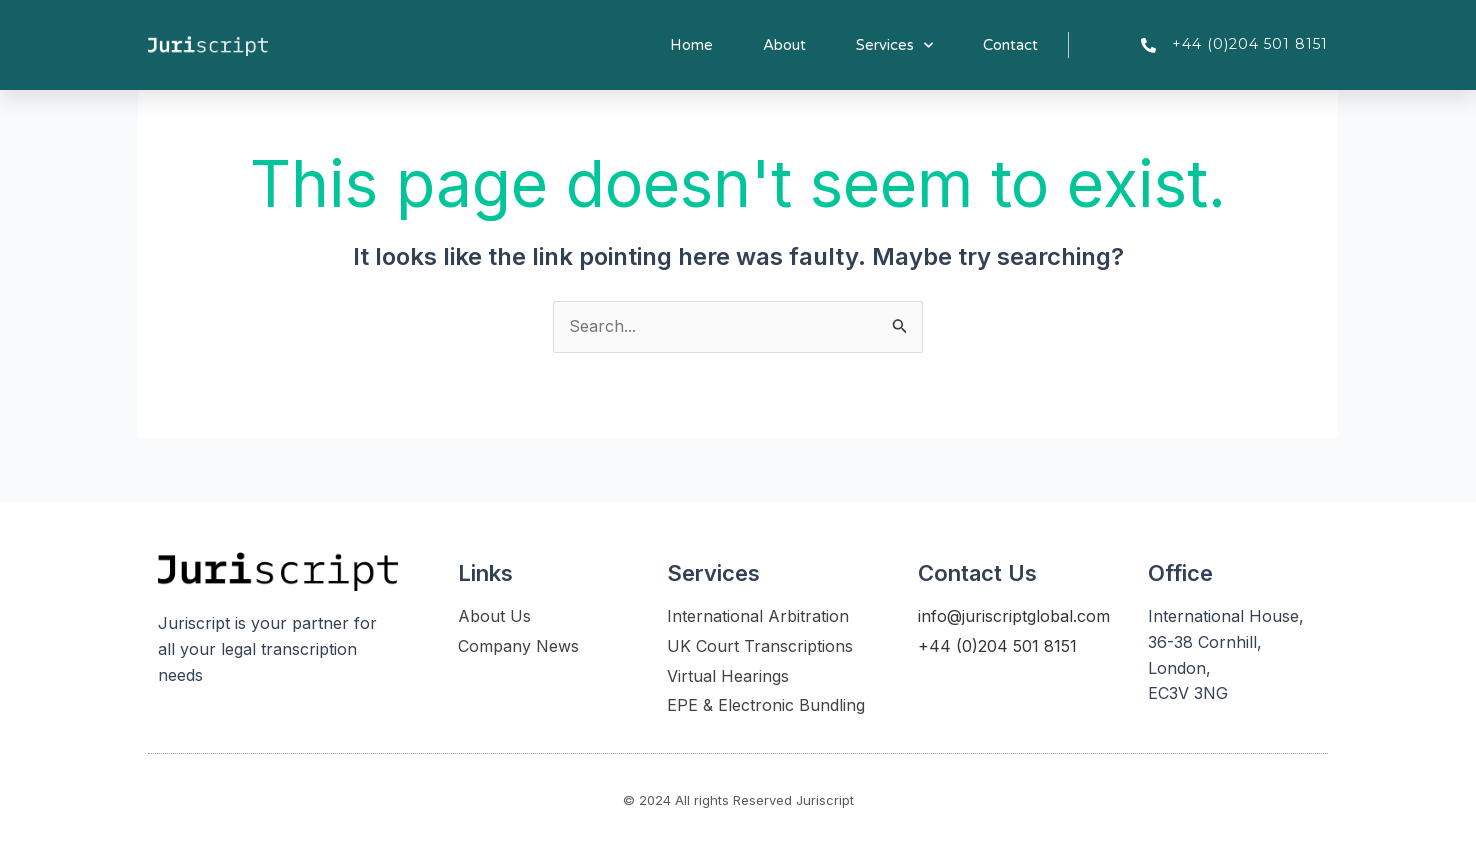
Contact (1010, 45)
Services (894, 45)
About (784, 45)
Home (691, 45)
